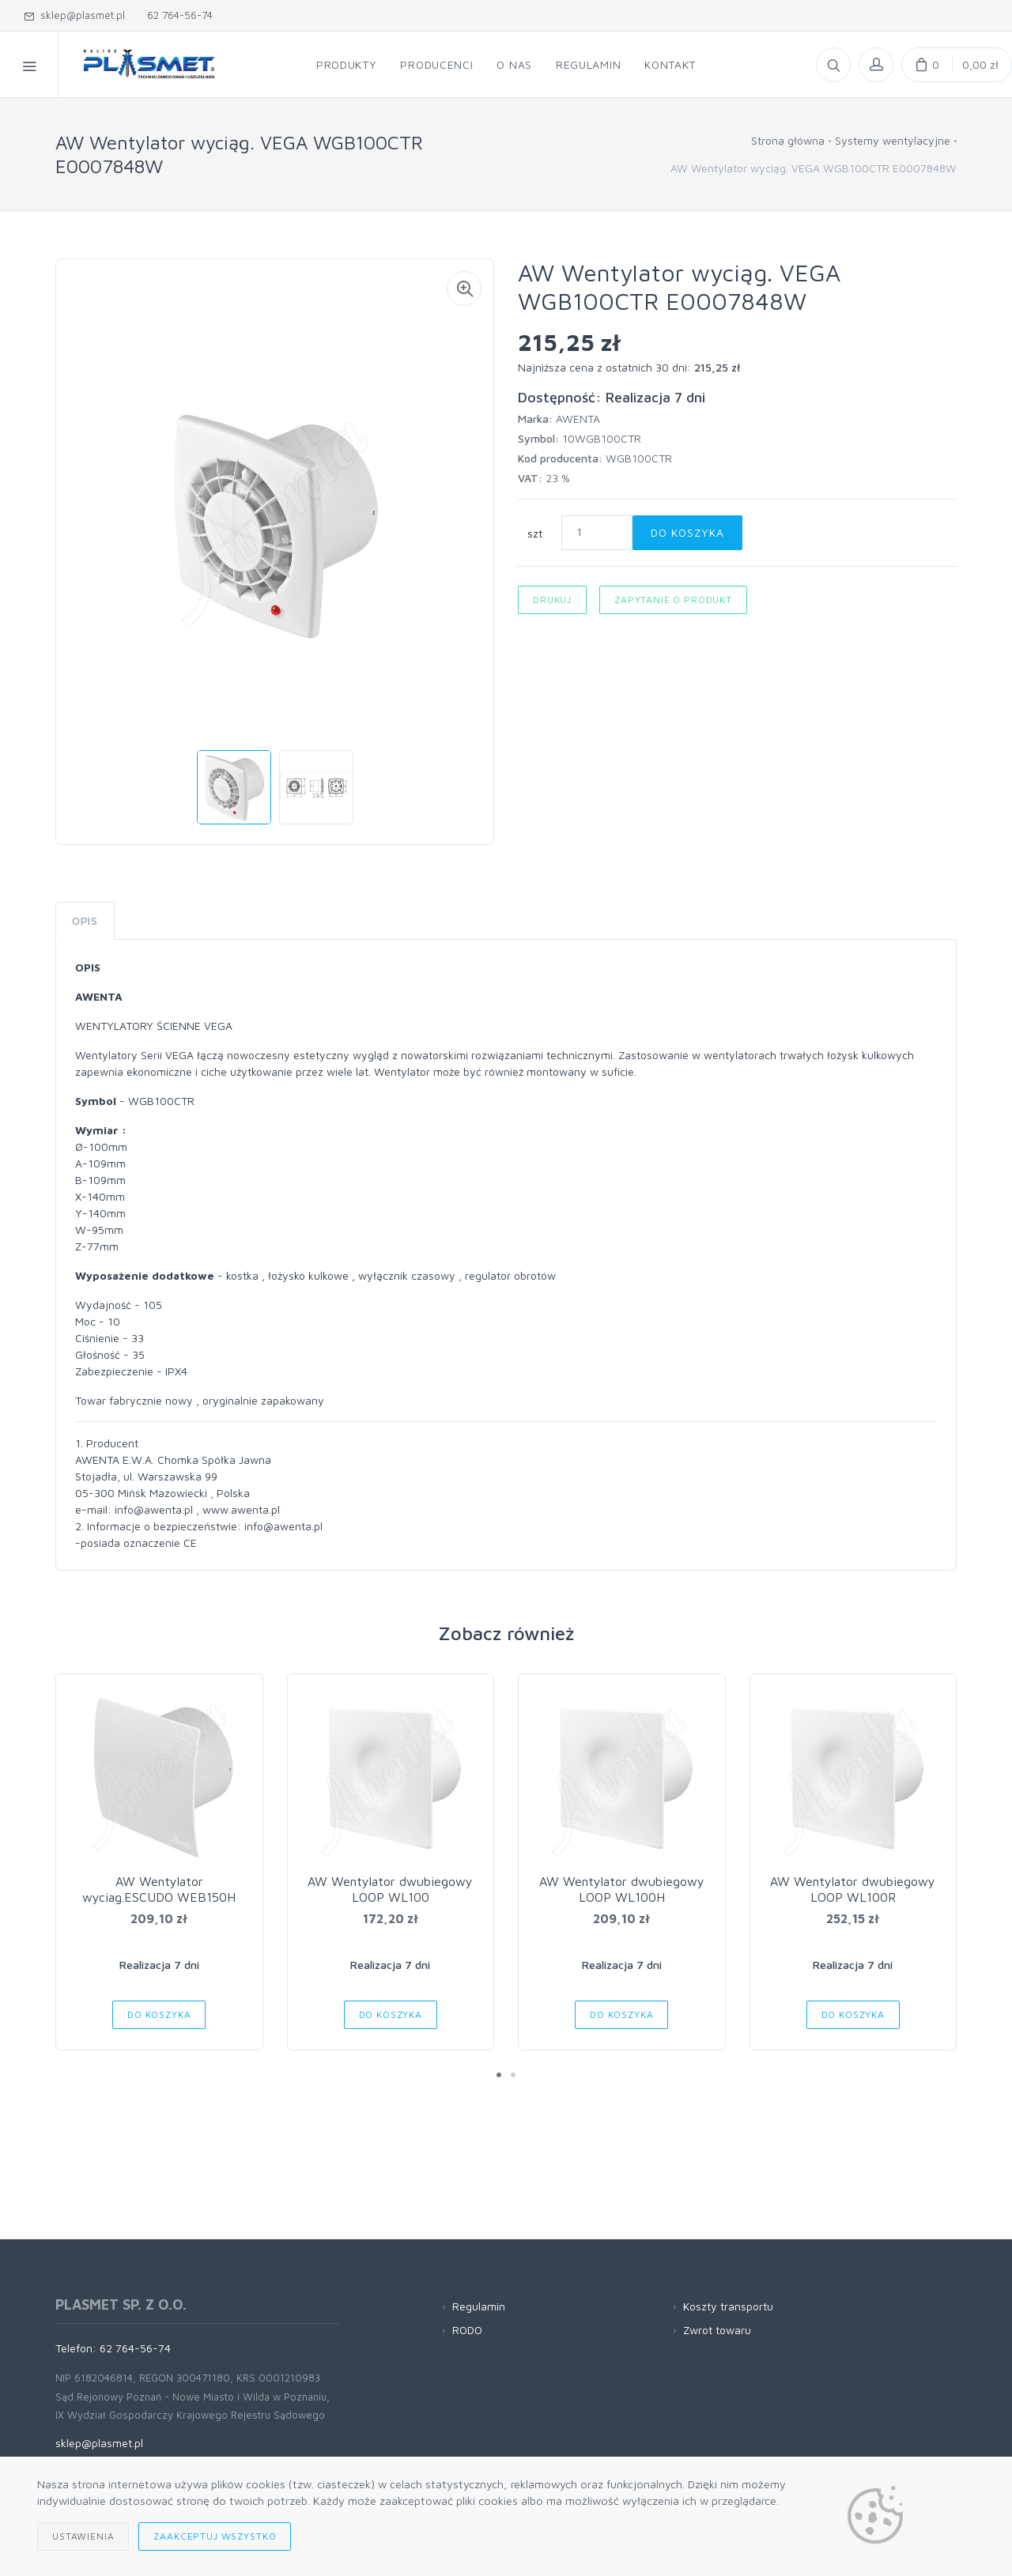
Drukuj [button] (552, 599)
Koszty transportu (728, 2306)
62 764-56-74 (177, 15)
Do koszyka (687, 532)
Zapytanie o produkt (673, 599)
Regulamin (478, 2306)
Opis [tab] (85, 920)
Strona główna (788, 140)
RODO (467, 2330)
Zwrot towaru (717, 2330)
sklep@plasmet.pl (74, 15)
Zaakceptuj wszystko (214, 2536)
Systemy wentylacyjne (892, 140)
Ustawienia (83, 2536)
